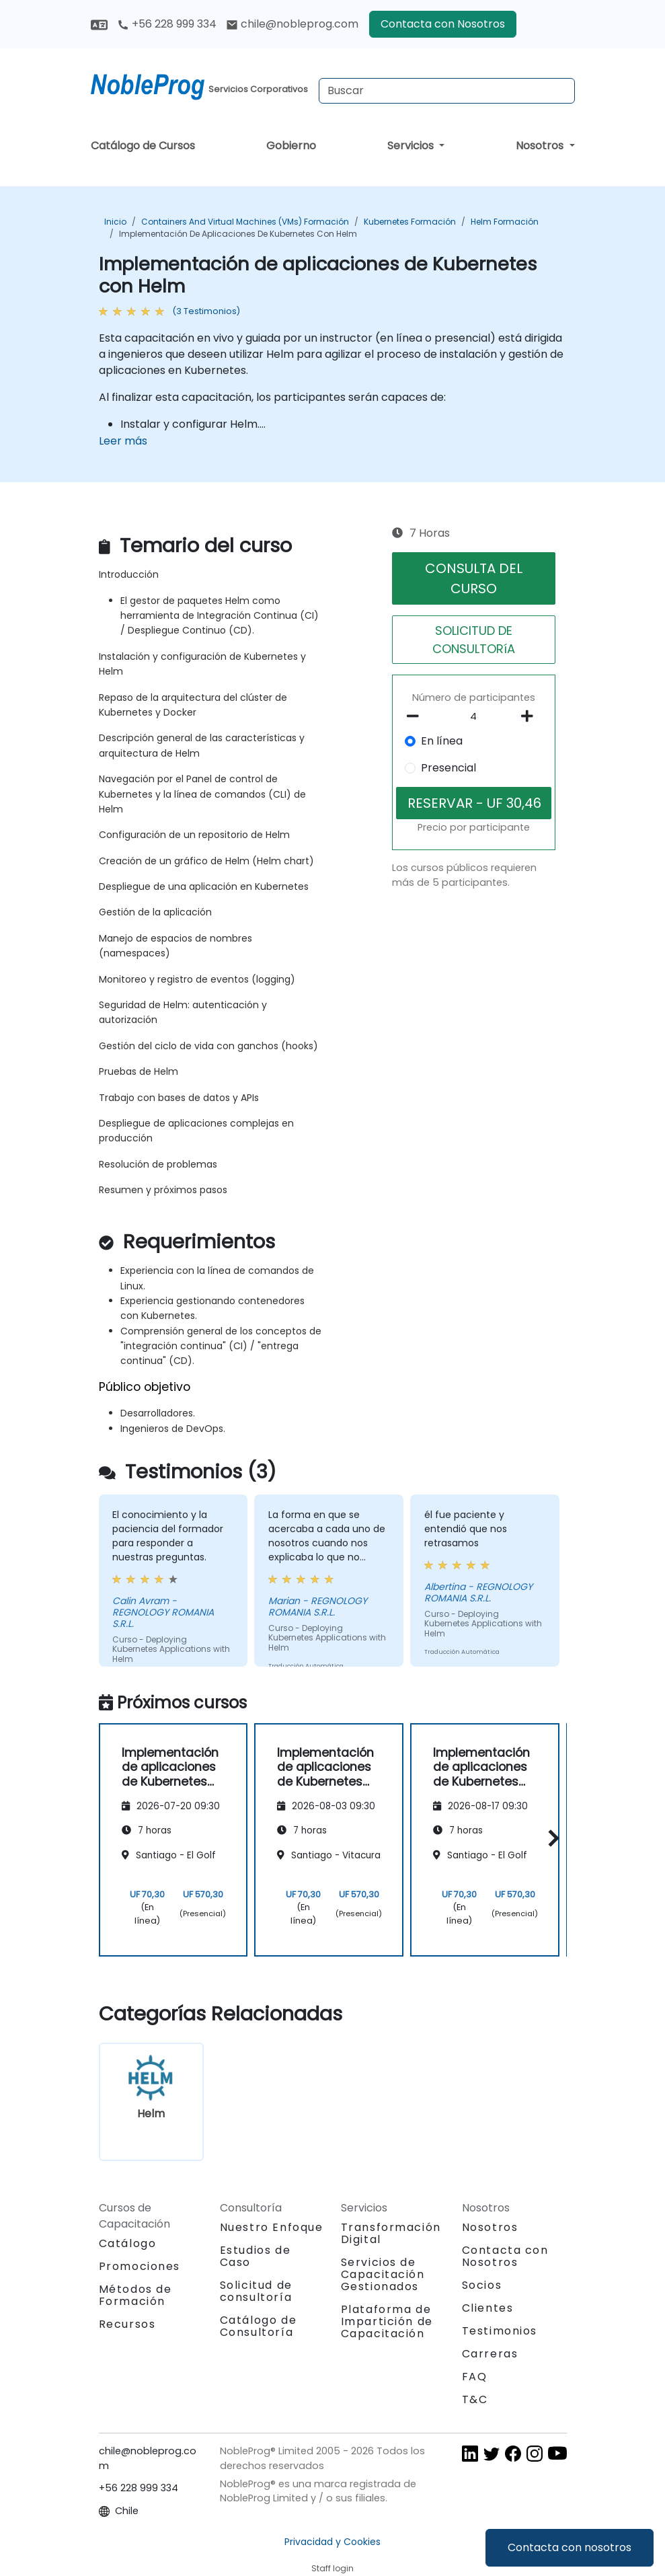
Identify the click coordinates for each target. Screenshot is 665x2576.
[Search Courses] (447, 91)
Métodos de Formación (135, 2295)
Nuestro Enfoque (271, 2227)
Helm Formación (505, 221)
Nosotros (541, 145)
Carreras (490, 2353)
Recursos (127, 2324)
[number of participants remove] (416, 716)
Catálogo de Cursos (143, 145)
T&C (475, 2399)
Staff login (332, 2568)
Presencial (448, 767)
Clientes (488, 2308)
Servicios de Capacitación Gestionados (383, 2274)
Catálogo (128, 2243)
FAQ (474, 2376)
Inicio (115, 221)
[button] (550, 1837)
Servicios (411, 145)
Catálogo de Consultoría (258, 2326)
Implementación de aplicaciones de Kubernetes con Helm (238, 233)
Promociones (140, 2266)
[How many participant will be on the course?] (473, 717)
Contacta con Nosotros (443, 24)
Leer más (123, 441)
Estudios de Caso (255, 2256)
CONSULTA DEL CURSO (473, 578)
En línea (442, 741)
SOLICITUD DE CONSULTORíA (473, 639)
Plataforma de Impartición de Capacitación (387, 2321)
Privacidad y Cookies (332, 2541)
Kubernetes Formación (410, 221)
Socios (482, 2285)
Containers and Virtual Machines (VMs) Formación (245, 221)
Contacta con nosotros (569, 2547)
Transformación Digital (391, 2233)
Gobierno (291, 145)
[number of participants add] (530, 716)
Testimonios (500, 2331)
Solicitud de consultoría (256, 2291)
